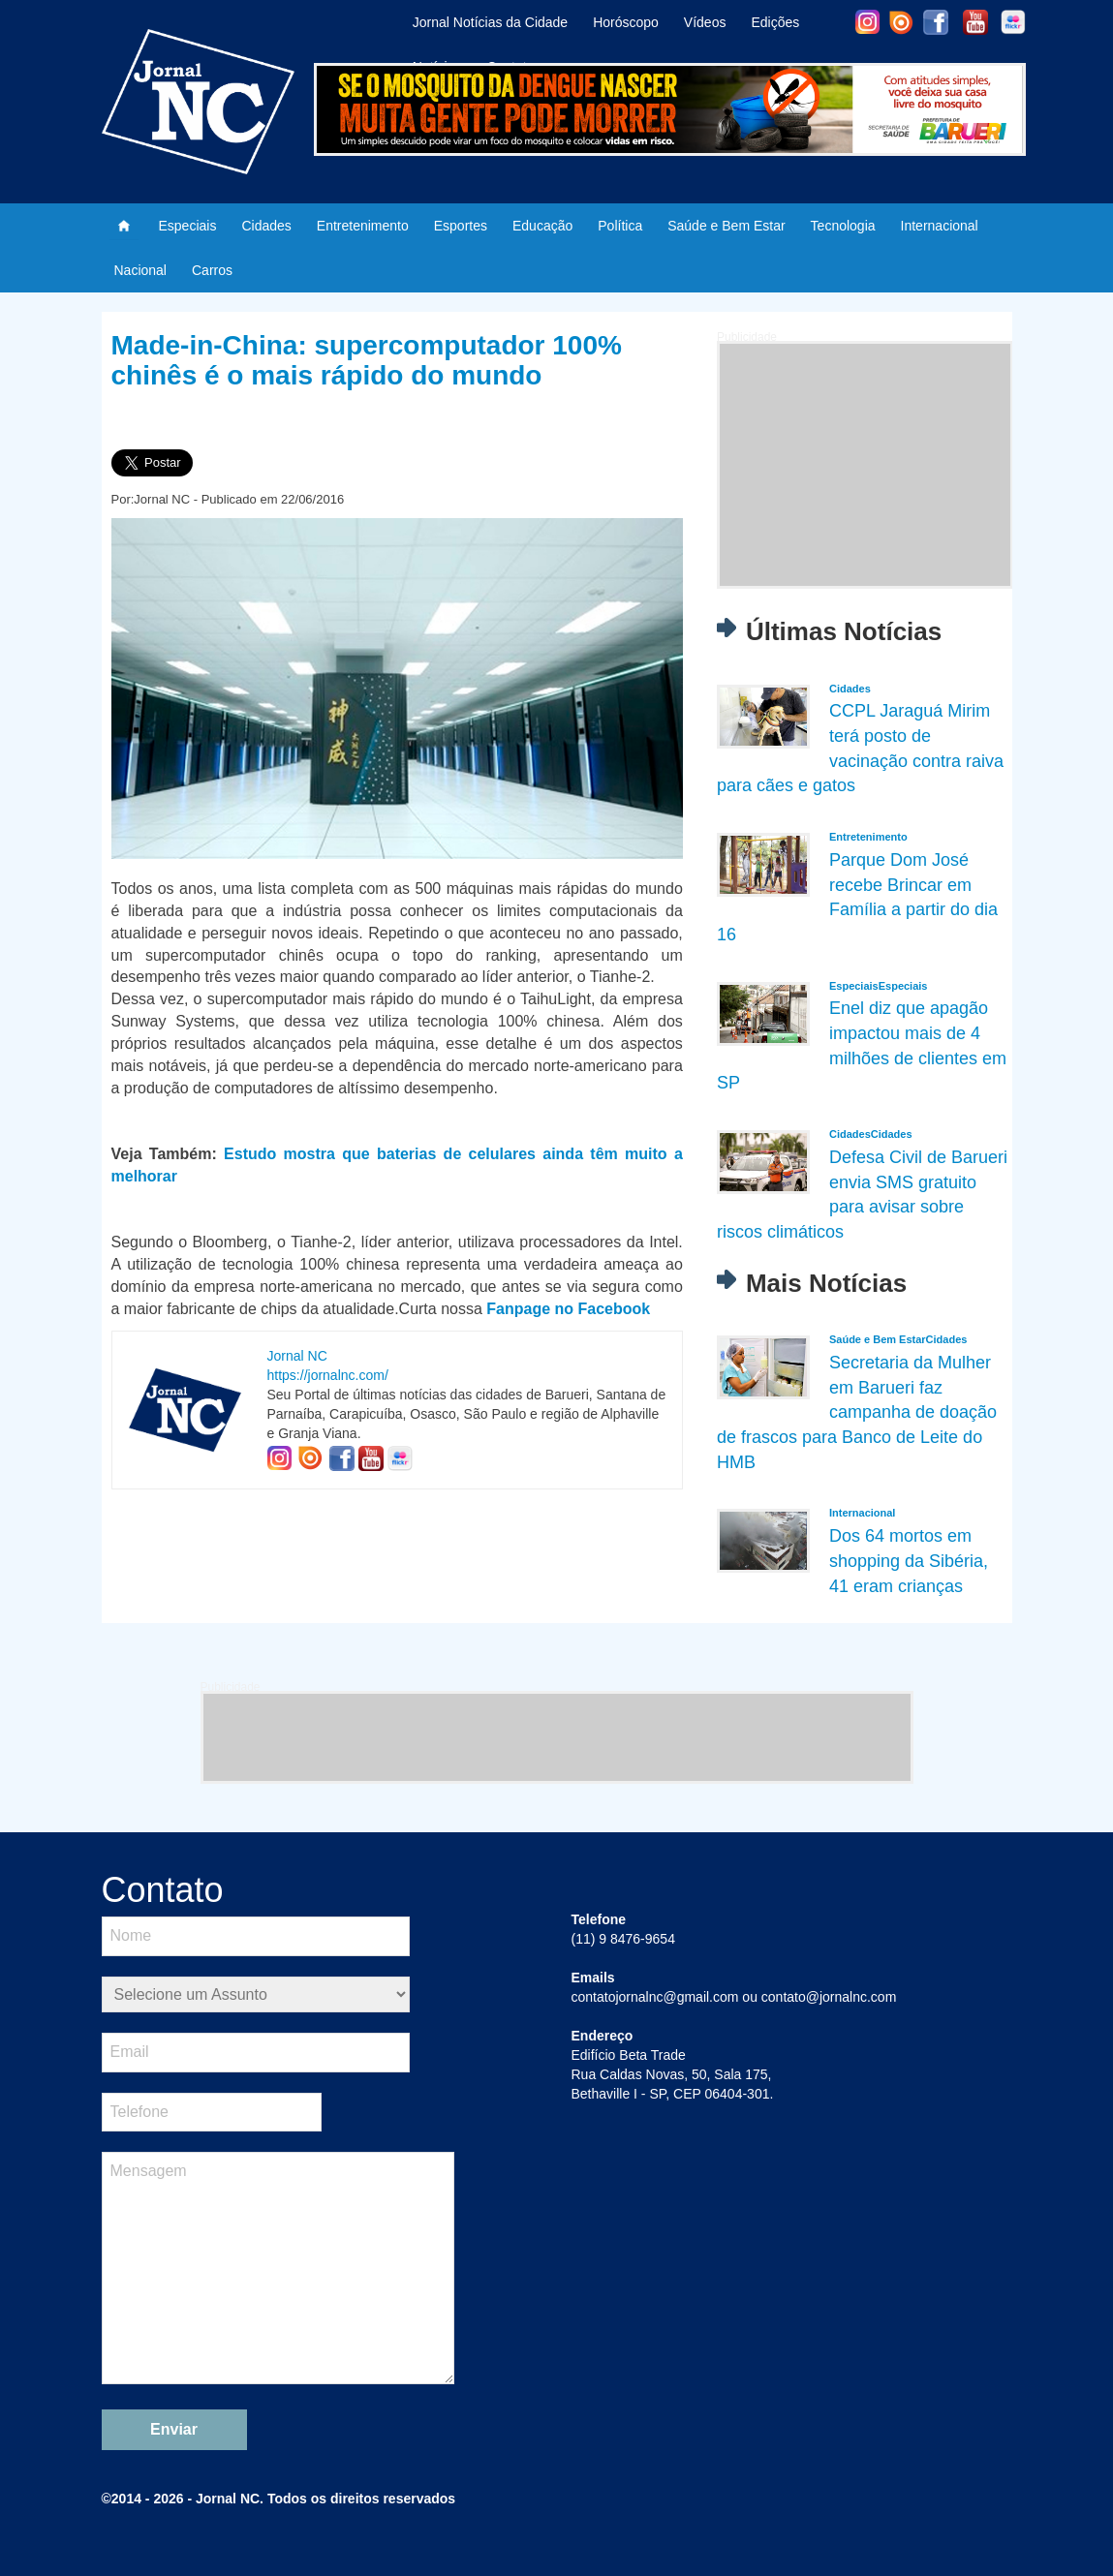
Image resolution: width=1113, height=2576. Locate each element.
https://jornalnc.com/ (327, 1375)
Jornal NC (297, 1356)
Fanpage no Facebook (568, 1309)
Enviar (174, 2429)
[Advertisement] (865, 465)
